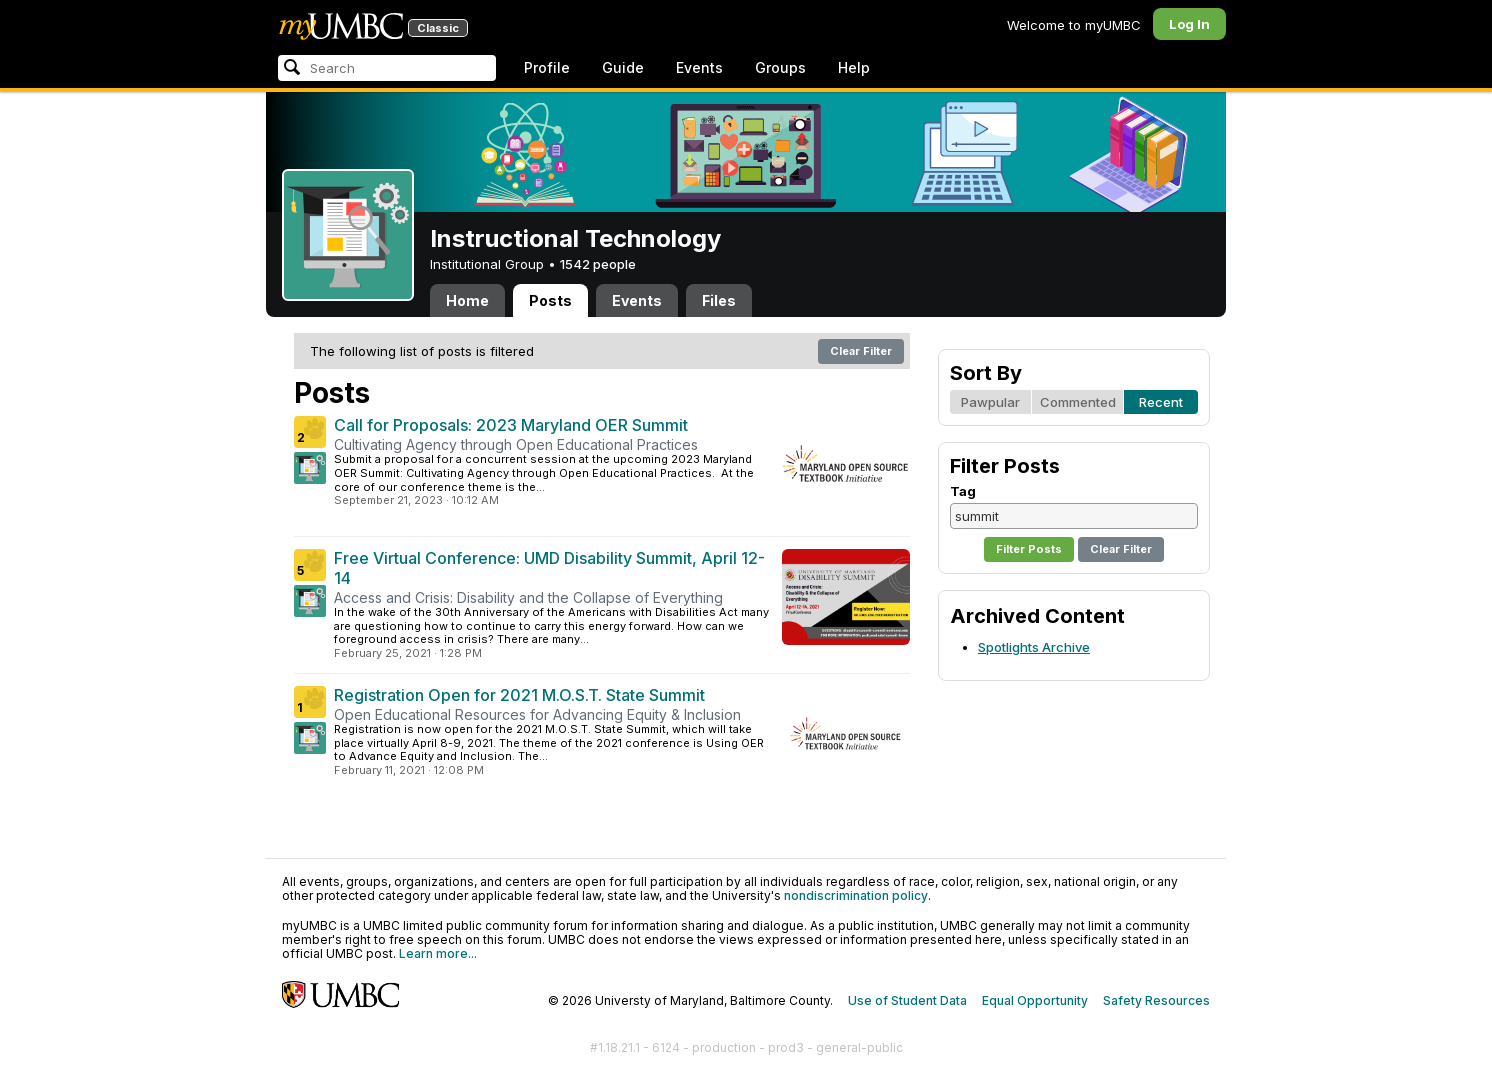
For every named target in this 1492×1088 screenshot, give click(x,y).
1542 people (598, 264)
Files (719, 300)
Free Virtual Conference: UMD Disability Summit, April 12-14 (549, 568)
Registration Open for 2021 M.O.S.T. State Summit (519, 695)
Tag (963, 491)
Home (467, 300)
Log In (1189, 24)
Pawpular (990, 402)
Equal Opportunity (1035, 1000)
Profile (547, 67)
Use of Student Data (907, 1000)
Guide (623, 67)
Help (854, 67)
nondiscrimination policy (856, 895)
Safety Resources (1156, 1000)
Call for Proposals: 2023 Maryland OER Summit (511, 425)
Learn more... (438, 953)
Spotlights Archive (1034, 647)
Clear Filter (861, 351)
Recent (1161, 402)
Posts (550, 300)
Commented (1078, 402)
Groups (780, 67)
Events (699, 67)
